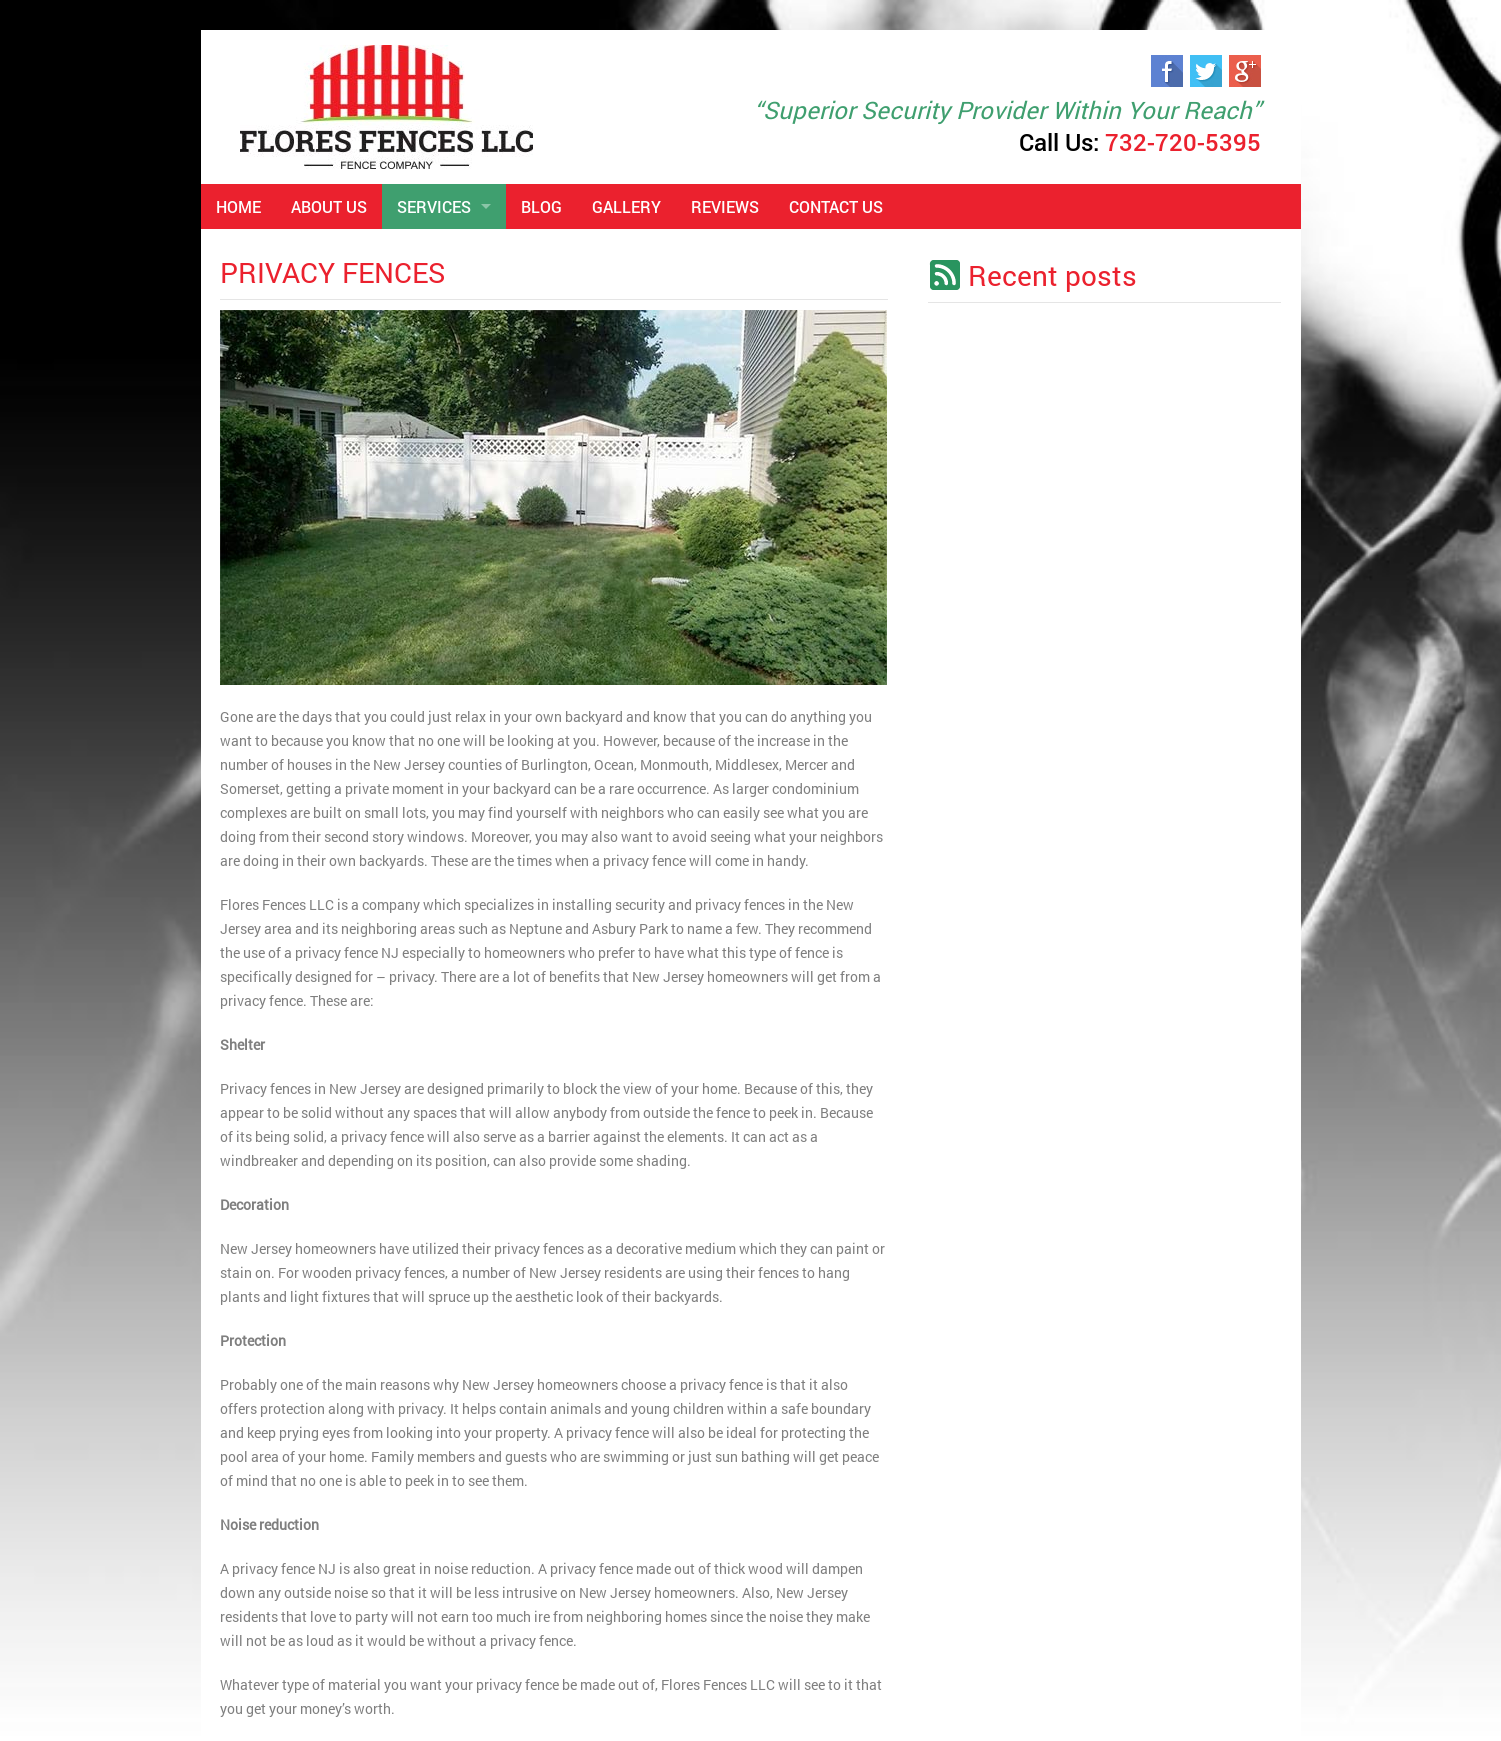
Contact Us (836, 206)
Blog (541, 206)
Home (238, 206)
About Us (329, 206)
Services (434, 206)
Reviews (725, 206)
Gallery (626, 206)
